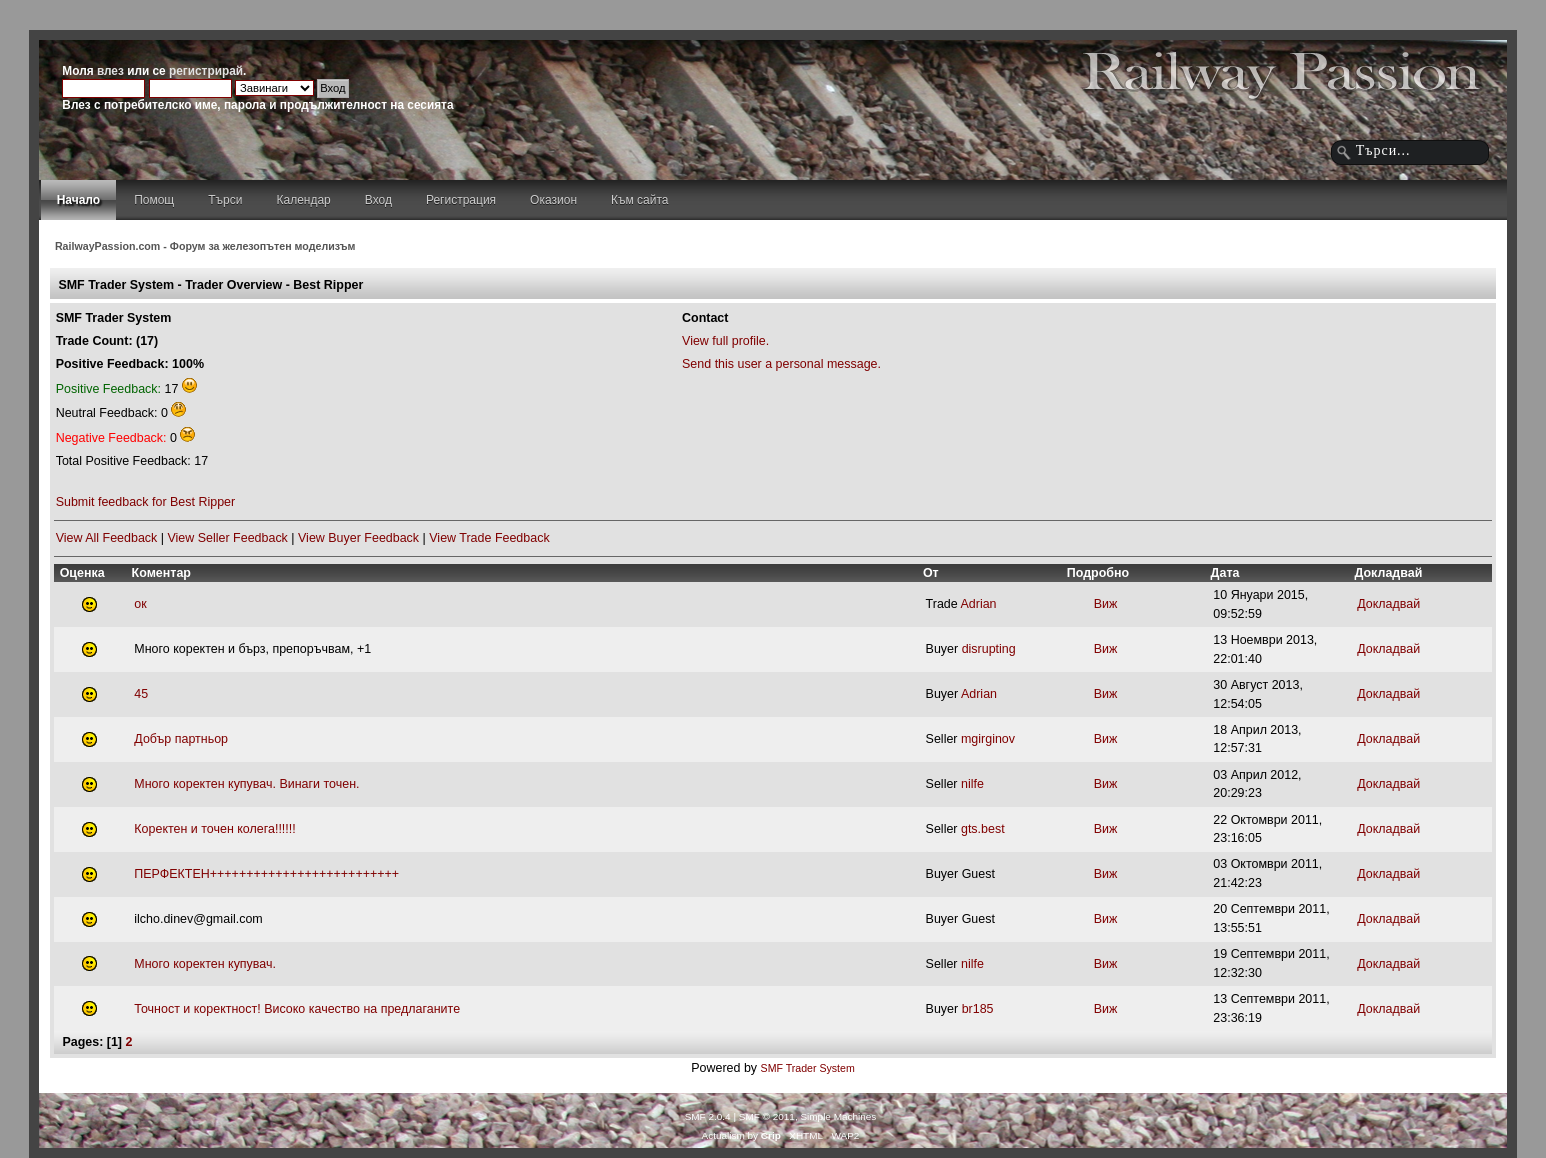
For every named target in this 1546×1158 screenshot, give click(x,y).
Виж (1093, 604)
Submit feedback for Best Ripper (146, 502)
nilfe (972, 784)
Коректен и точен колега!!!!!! (214, 829)
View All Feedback (107, 538)
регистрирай (206, 71)
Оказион (553, 200)
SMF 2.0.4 (708, 1116)
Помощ (154, 200)
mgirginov (988, 739)
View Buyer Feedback (358, 538)
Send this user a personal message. (781, 364)
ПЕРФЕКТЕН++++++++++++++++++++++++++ (266, 874)
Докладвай (1388, 604)
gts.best (983, 829)
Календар (303, 200)
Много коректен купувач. (205, 964)
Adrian (979, 604)
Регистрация (461, 200)
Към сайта (640, 200)
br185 (978, 1009)
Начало (78, 200)
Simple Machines (838, 1116)
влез (110, 71)
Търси (225, 200)
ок (140, 604)
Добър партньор (181, 739)
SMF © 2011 (767, 1116)
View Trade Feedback (489, 538)
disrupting (989, 649)
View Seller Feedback (227, 538)
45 (141, 694)
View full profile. (725, 341)
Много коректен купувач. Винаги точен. (246, 784)
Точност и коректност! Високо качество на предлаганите (297, 1009)
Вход (378, 200)
